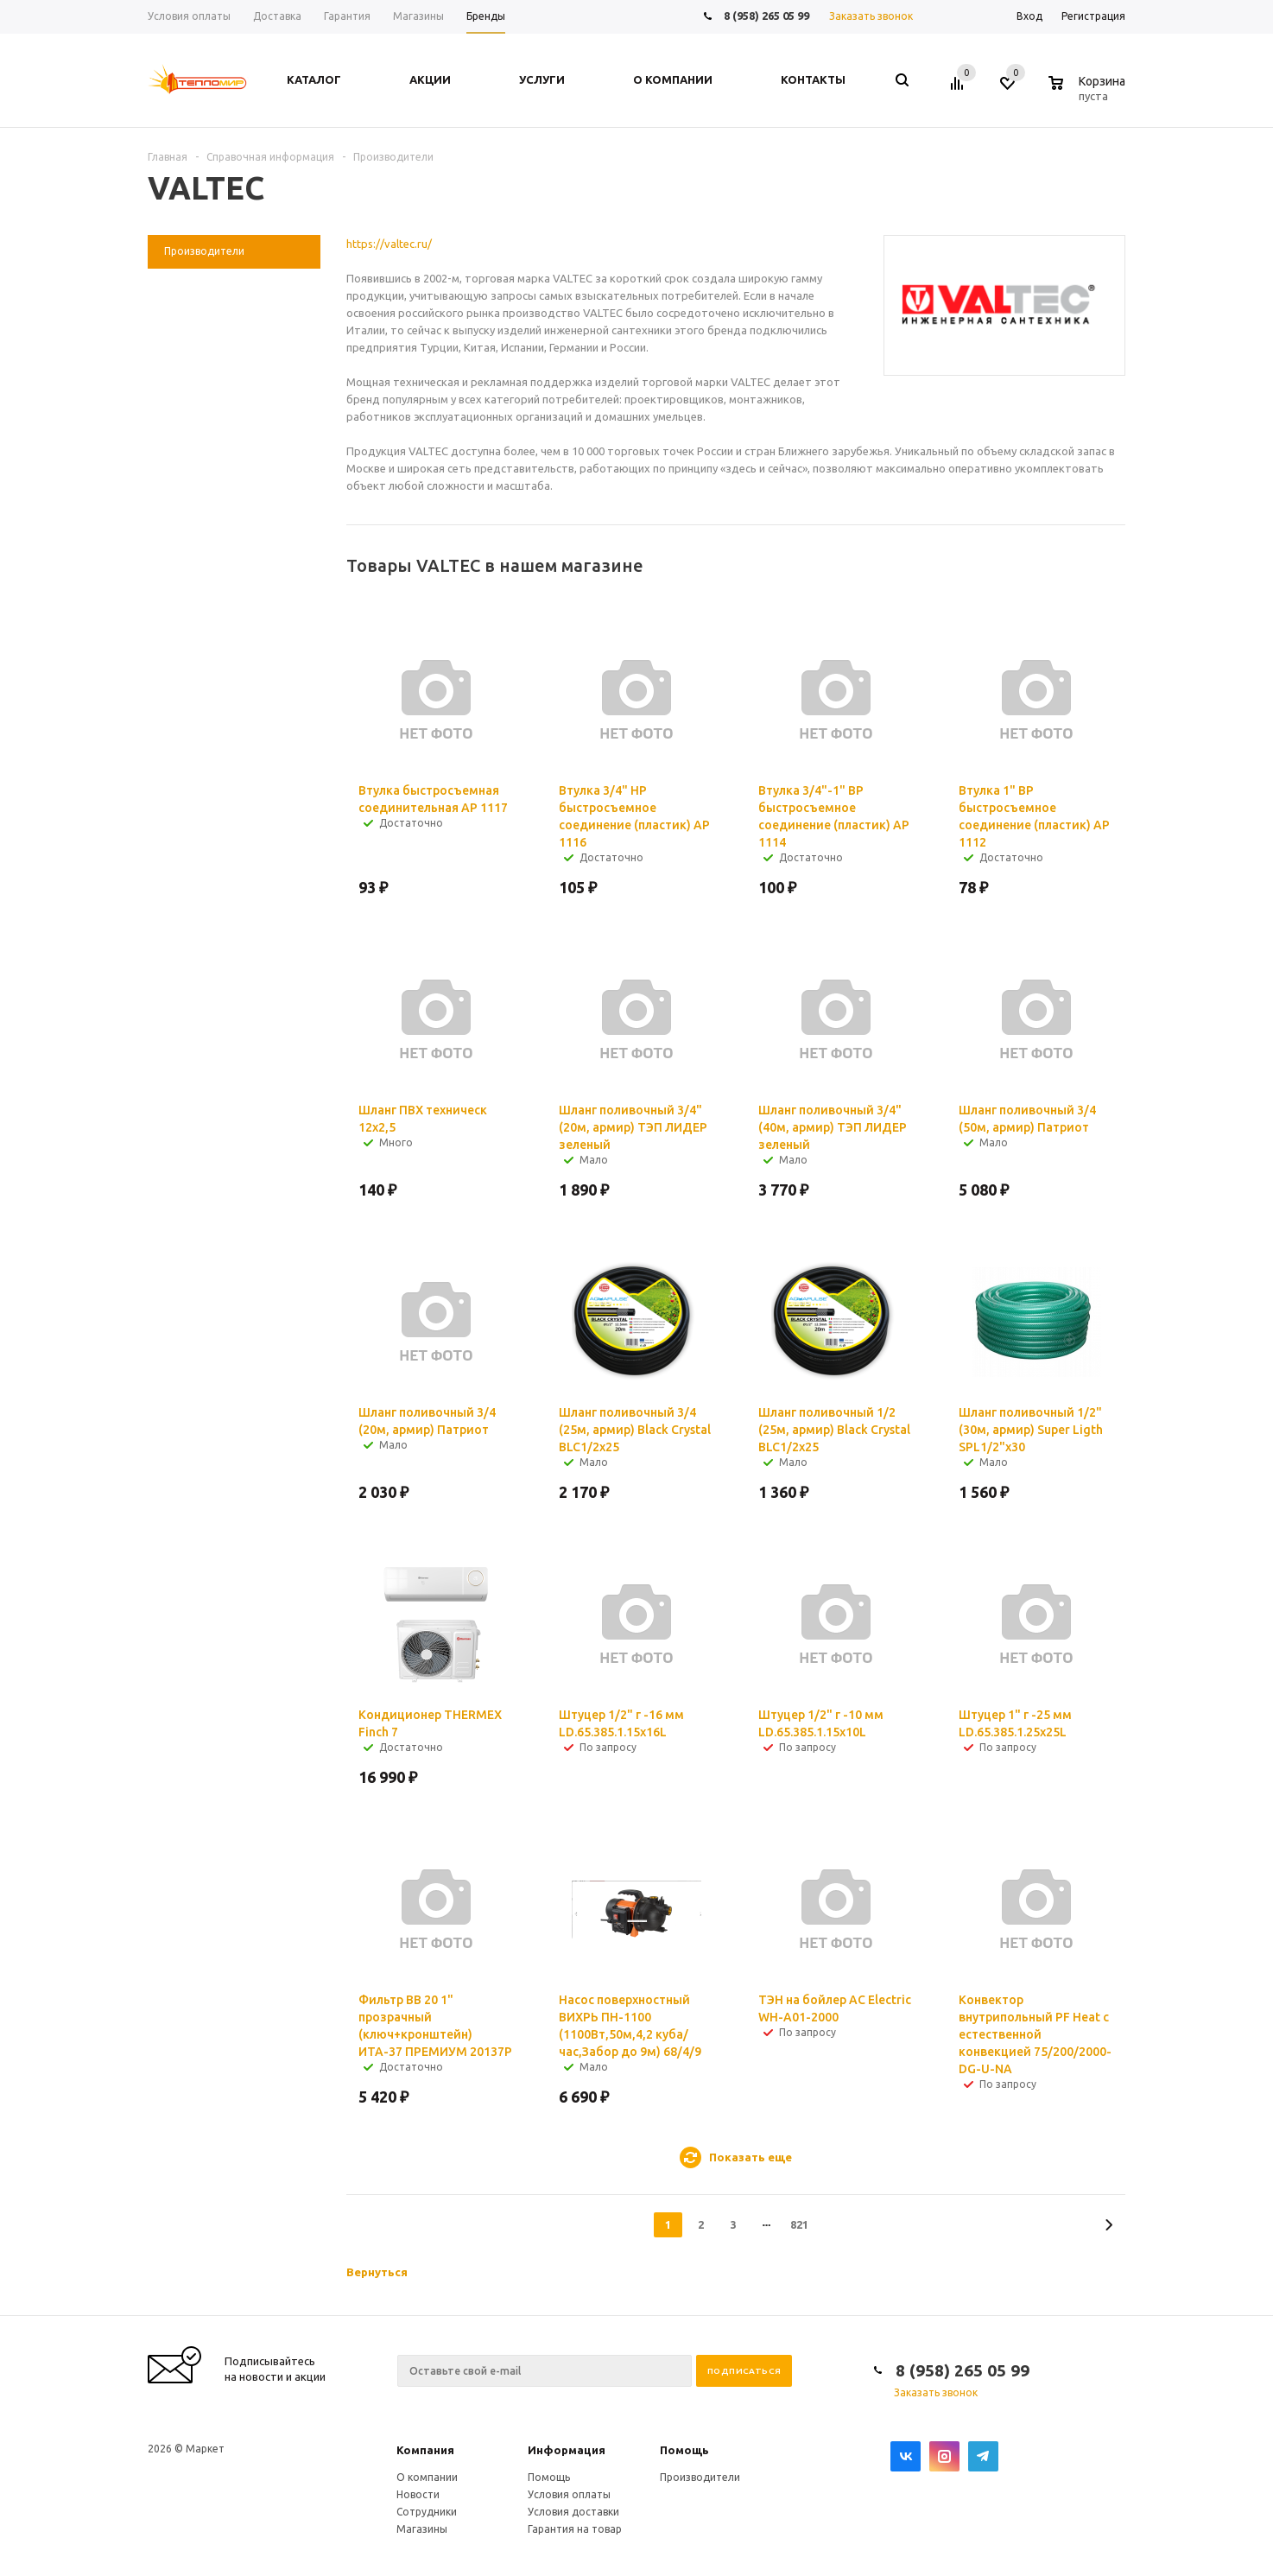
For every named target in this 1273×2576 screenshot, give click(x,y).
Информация (566, 2450)
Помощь (684, 2450)
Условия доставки (573, 2511)
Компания (425, 2450)
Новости (418, 2494)
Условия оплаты (569, 2494)
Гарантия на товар (575, 2529)
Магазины (421, 2529)
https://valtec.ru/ (389, 244)
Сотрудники (426, 2511)
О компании (427, 2477)
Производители (700, 2477)
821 (799, 2224)
